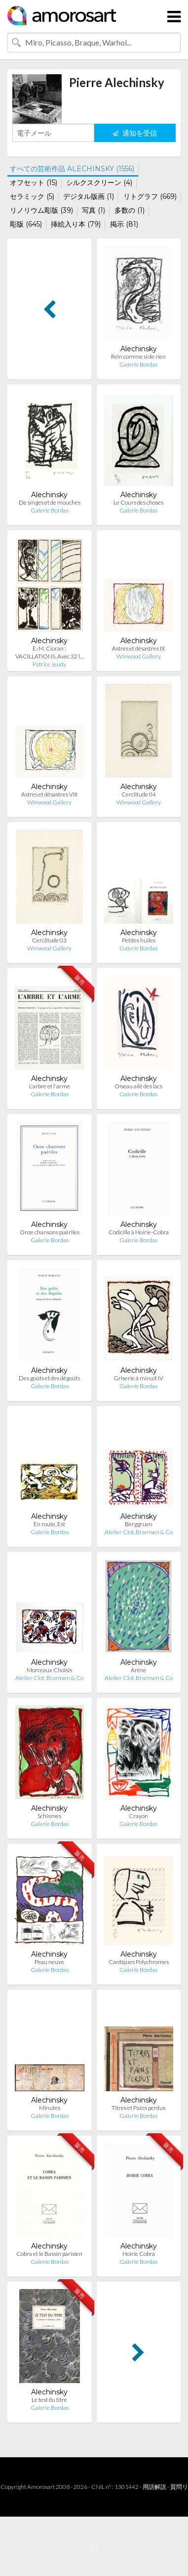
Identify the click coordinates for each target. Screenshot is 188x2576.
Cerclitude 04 (138, 794)
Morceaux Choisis (49, 1670)
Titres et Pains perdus (138, 2107)
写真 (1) (93, 210)
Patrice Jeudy (49, 664)
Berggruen (138, 1524)
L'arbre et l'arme (49, 1086)
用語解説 (154, 2486)
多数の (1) (129, 210)
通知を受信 (135, 133)
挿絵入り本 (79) (76, 224)
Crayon (138, 1816)
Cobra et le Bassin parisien (49, 2253)
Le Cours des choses (138, 502)
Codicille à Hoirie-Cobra (139, 1232)
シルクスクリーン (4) (99, 182)
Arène (139, 1670)
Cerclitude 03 (49, 940)
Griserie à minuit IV (138, 1378)
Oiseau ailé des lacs (138, 1086)
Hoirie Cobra (138, 2253)
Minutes (49, 2107)
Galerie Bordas (138, 364)
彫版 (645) (26, 224)
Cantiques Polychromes (139, 1962)
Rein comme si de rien (138, 356)
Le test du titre (49, 2399)
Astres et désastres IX (138, 648)
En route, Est (49, 1524)
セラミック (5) (32, 196)
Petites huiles (138, 940)
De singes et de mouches (49, 502)
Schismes (49, 1816)
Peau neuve (49, 1962)
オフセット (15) (33, 182)
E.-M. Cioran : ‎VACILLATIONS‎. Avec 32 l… (49, 652)
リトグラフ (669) (150, 196)
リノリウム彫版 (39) (41, 210)
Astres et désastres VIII (49, 794)
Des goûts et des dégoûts (49, 1378)
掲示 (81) (124, 224)
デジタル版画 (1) (88, 196)
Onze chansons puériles (49, 1232)
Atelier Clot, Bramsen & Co (139, 1532)
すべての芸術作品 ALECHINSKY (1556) (72, 168)
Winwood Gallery (138, 656)
